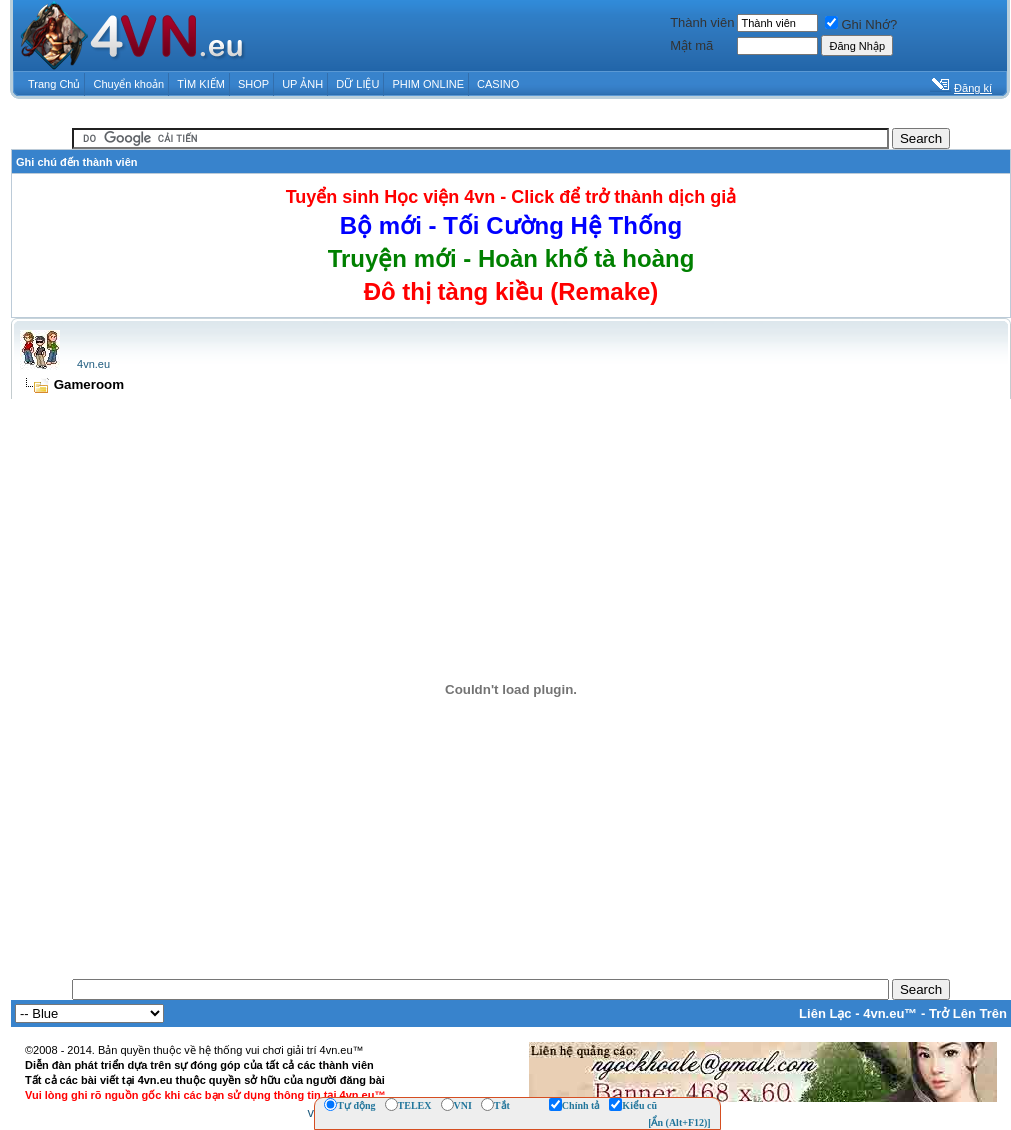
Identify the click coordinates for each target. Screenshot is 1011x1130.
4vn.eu (93, 364)
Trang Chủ (54, 84)
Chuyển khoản (129, 84)
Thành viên (702, 22)
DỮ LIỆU (357, 84)
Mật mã (691, 45)
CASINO (498, 84)
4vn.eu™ (890, 1013)
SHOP (253, 84)
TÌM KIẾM (201, 84)
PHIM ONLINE (428, 84)
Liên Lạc (825, 1013)
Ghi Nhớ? (861, 24)
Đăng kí (973, 88)
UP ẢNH (302, 84)
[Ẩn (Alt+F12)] (679, 1122)
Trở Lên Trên (968, 1013)
